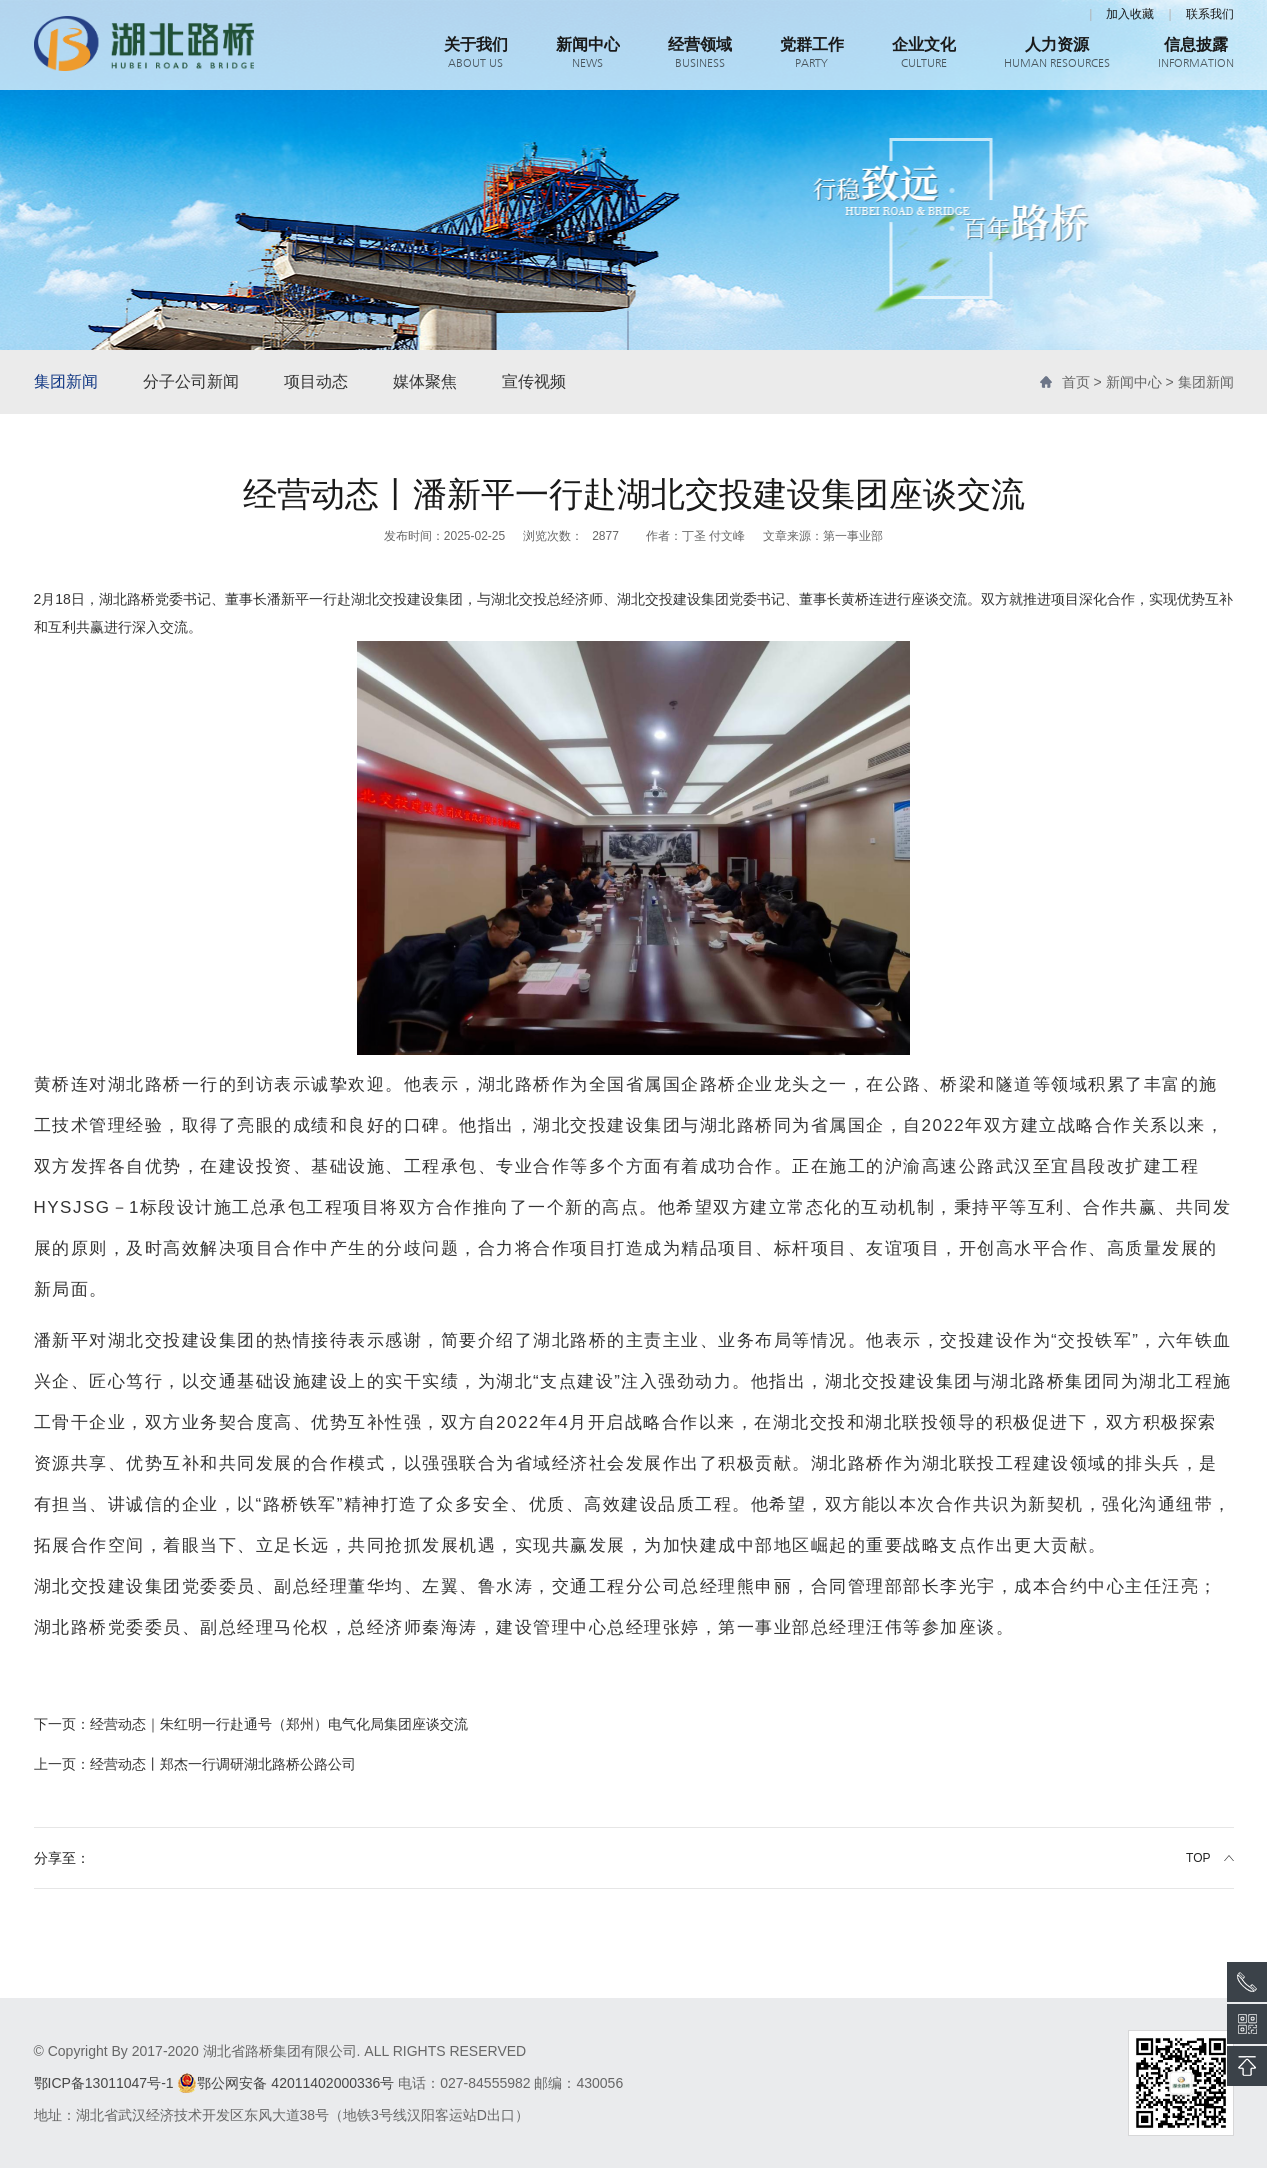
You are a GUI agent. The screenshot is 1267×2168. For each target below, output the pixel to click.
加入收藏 (1130, 14)
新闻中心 (1134, 382)
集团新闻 (66, 381)
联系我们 (1210, 14)
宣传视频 (534, 381)
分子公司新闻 (191, 381)
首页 (1076, 382)
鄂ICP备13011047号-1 (104, 2083)
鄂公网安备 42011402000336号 (285, 2083)
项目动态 (316, 381)
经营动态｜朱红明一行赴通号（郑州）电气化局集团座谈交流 (251, 1724)
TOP (1198, 1858)
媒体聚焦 (425, 381)
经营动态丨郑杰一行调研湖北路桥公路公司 (195, 1764)
